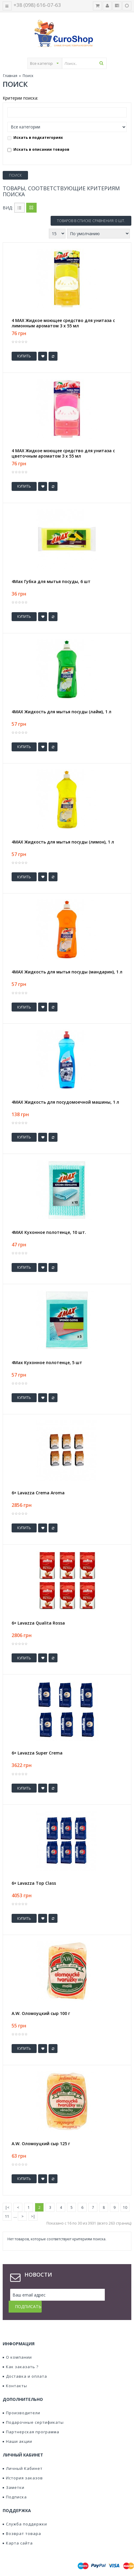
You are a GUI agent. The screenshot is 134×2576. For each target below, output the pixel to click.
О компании (17, 2345)
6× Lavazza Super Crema (37, 1753)
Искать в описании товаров (38, 149)
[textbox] (84, 63)
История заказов (23, 2466)
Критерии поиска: (20, 98)
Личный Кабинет (23, 2456)
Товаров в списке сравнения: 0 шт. (91, 220)
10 (125, 2207)
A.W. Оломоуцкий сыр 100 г (41, 2013)
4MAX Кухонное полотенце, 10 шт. (49, 1232)
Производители (21, 2401)
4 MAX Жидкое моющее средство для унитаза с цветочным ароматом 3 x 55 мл (63, 453)
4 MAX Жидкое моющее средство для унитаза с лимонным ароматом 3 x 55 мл (63, 323)
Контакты (15, 2373)
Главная (10, 75)
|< (7, 2207)
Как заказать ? (20, 2354)
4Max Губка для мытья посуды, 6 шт (51, 581)
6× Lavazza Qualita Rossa (38, 1623)
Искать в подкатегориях (35, 137)
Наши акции (17, 2429)
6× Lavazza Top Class (34, 1883)
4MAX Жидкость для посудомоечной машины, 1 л (65, 1102)
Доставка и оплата (25, 2364)
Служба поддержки (25, 2512)
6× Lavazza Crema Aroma (38, 1493)
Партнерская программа (31, 2420)
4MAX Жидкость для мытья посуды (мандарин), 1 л (67, 972)
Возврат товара (22, 2521)
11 (7, 2216)
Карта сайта (18, 2531)
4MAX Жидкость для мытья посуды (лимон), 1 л (63, 842)
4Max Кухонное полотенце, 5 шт (47, 1362)
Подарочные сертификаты (33, 2410)
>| (33, 2216)
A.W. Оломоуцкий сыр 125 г (41, 2143)
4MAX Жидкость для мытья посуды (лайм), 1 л (61, 711)
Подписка (15, 2485)
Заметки (13, 2475)
